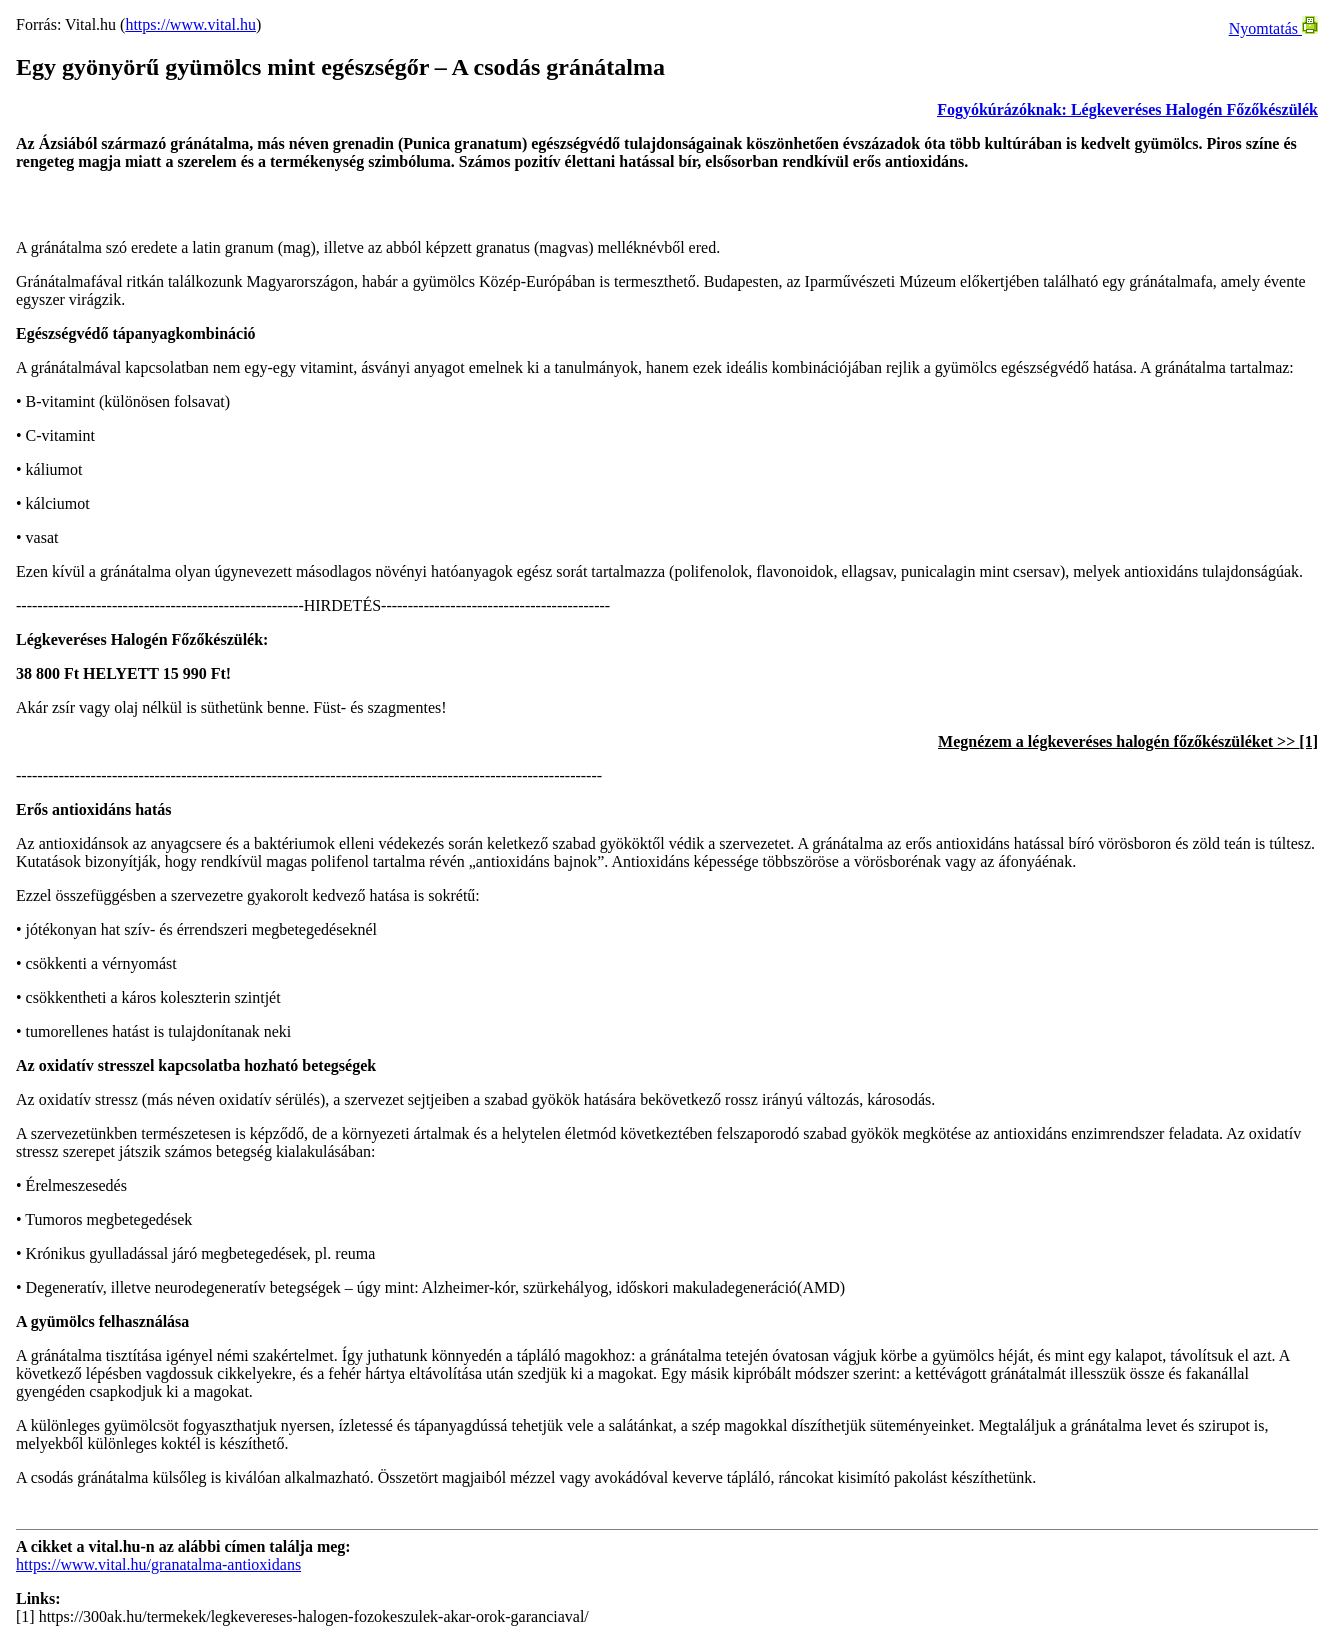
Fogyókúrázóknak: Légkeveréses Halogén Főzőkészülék (1127, 109)
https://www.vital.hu (190, 24)
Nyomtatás (1273, 28)
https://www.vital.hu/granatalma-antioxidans (158, 1564)
